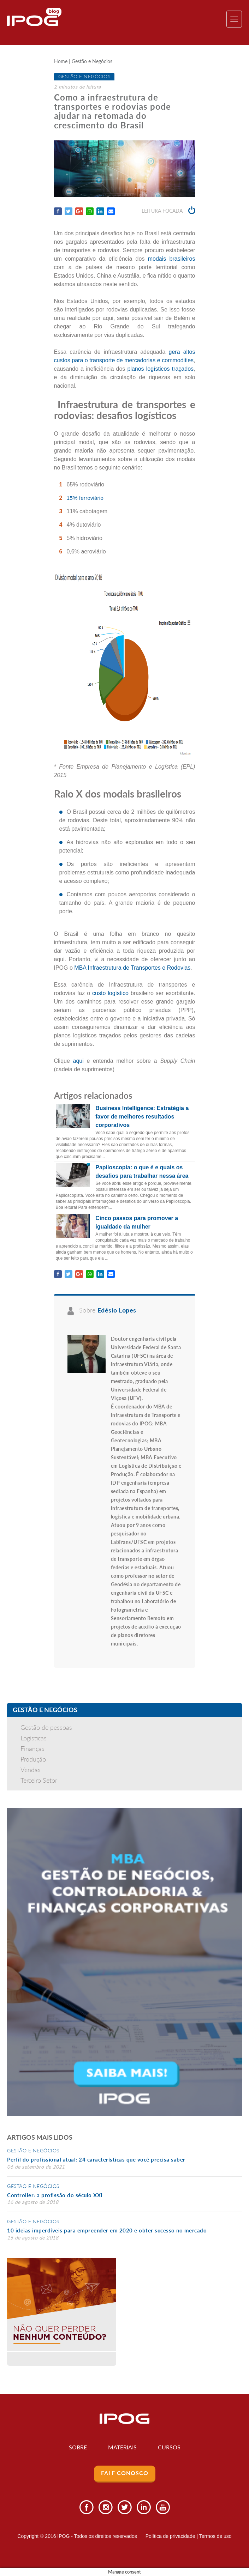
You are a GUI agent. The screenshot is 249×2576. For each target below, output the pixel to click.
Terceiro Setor (38, 1780)
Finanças (32, 1748)
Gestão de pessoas (46, 1727)
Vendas (30, 1770)
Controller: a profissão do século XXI (54, 2195)
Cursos (169, 2447)
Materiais (122, 2447)
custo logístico (110, 993)
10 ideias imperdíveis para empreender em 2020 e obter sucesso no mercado (107, 2231)
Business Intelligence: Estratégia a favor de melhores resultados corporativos (142, 1116)
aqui (78, 1061)
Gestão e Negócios (92, 61)
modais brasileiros (171, 259)
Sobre (78, 2447)
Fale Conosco (124, 2472)
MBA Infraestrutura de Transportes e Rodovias (132, 968)
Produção (33, 1759)
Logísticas (33, 1738)
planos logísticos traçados (160, 369)
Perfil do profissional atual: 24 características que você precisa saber (96, 2160)
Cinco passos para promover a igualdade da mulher (136, 1222)
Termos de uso (215, 2536)
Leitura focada (168, 211)
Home (60, 61)
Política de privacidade (170, 2536)
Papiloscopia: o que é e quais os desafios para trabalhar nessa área (141, 1171)
